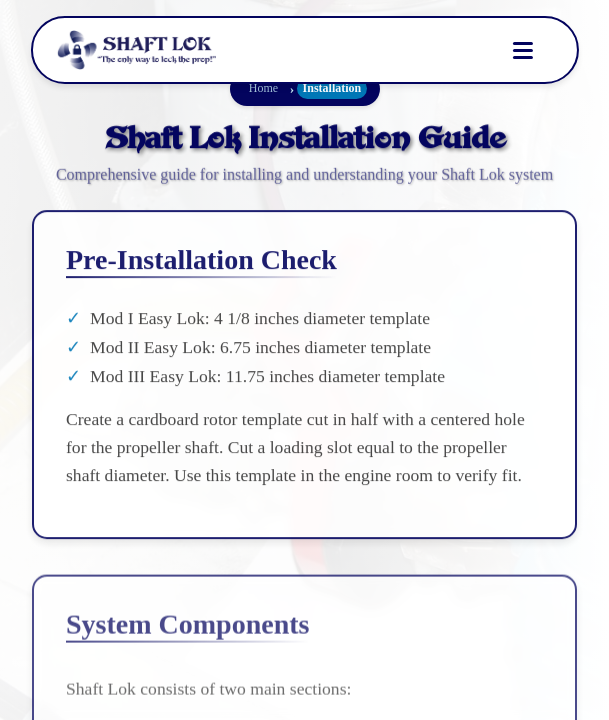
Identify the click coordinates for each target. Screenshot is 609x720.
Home (262, 88)
